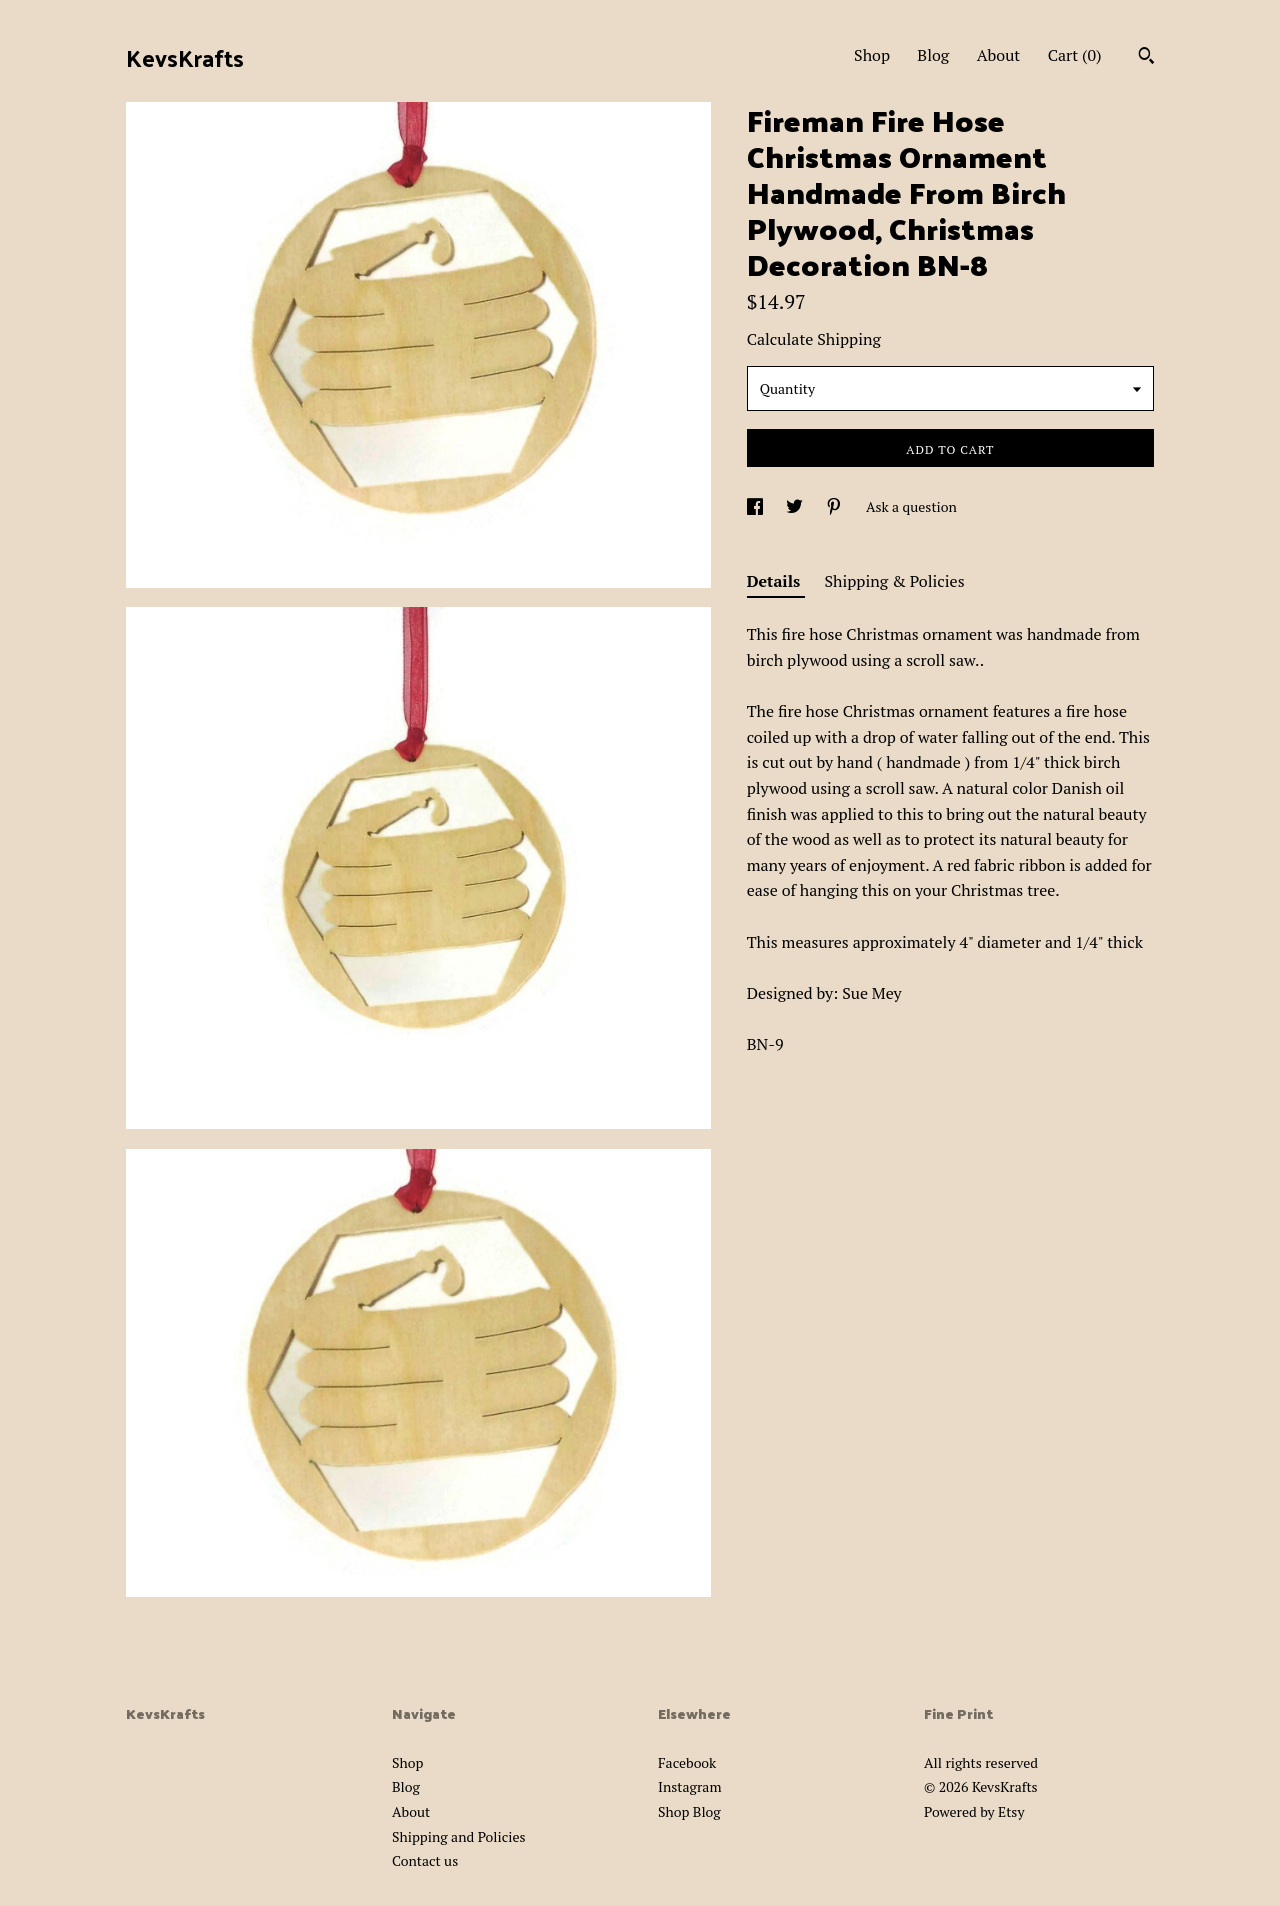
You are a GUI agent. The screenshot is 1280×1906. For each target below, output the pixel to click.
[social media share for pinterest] (835, 506)
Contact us (425, 1860)
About (999, 55)
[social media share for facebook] (756, 506)
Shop (872, 55)
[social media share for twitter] (796, 506)
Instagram (689, 1786)
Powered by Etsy (974, 1811)
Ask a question (911, 506)
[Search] (1146, 58)
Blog (933, 55)
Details (776, 581)
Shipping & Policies (895, 581)
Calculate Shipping (814, 339)
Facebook (687, 1762)
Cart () (1075, 55)
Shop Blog (689, 1811)
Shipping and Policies (459, 1836)
